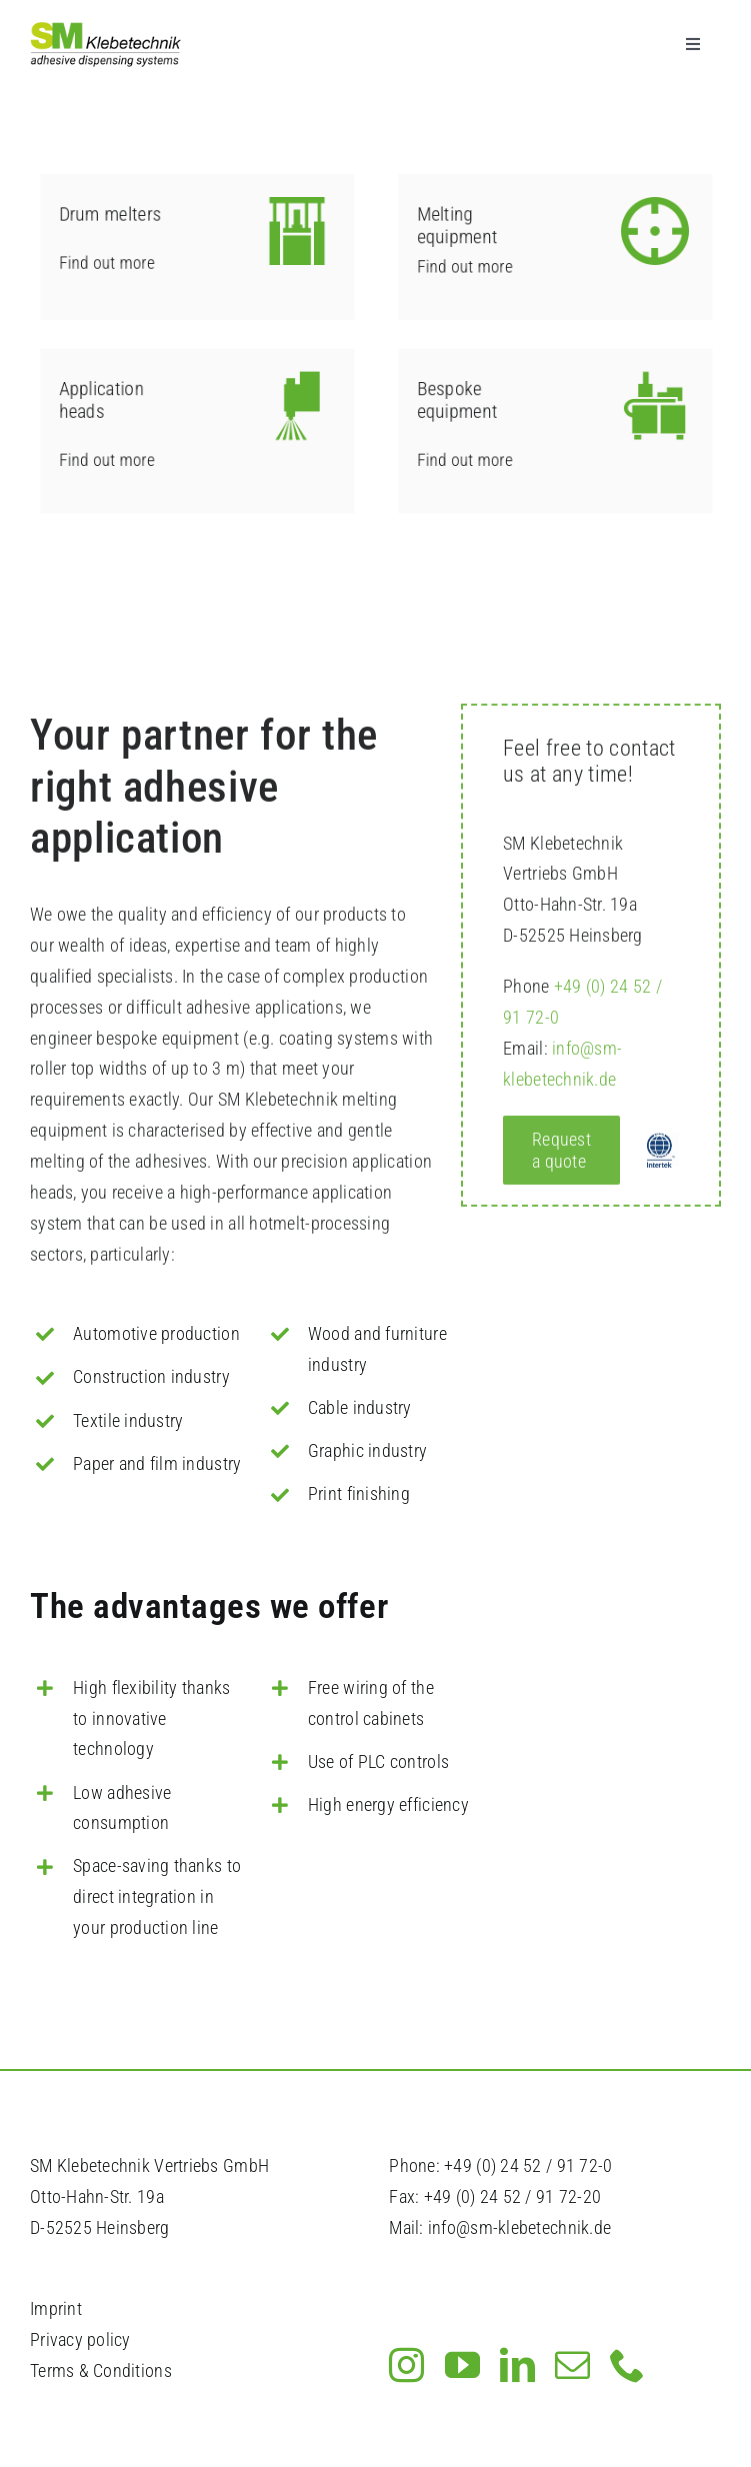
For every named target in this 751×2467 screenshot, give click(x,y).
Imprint (56, 2308)
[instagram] (406, 2364)
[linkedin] (517, 2364)
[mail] (572, 2364)
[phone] (627, 2364)
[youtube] (462, 2364)
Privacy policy (80, 2339)
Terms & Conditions (101, 2370)
